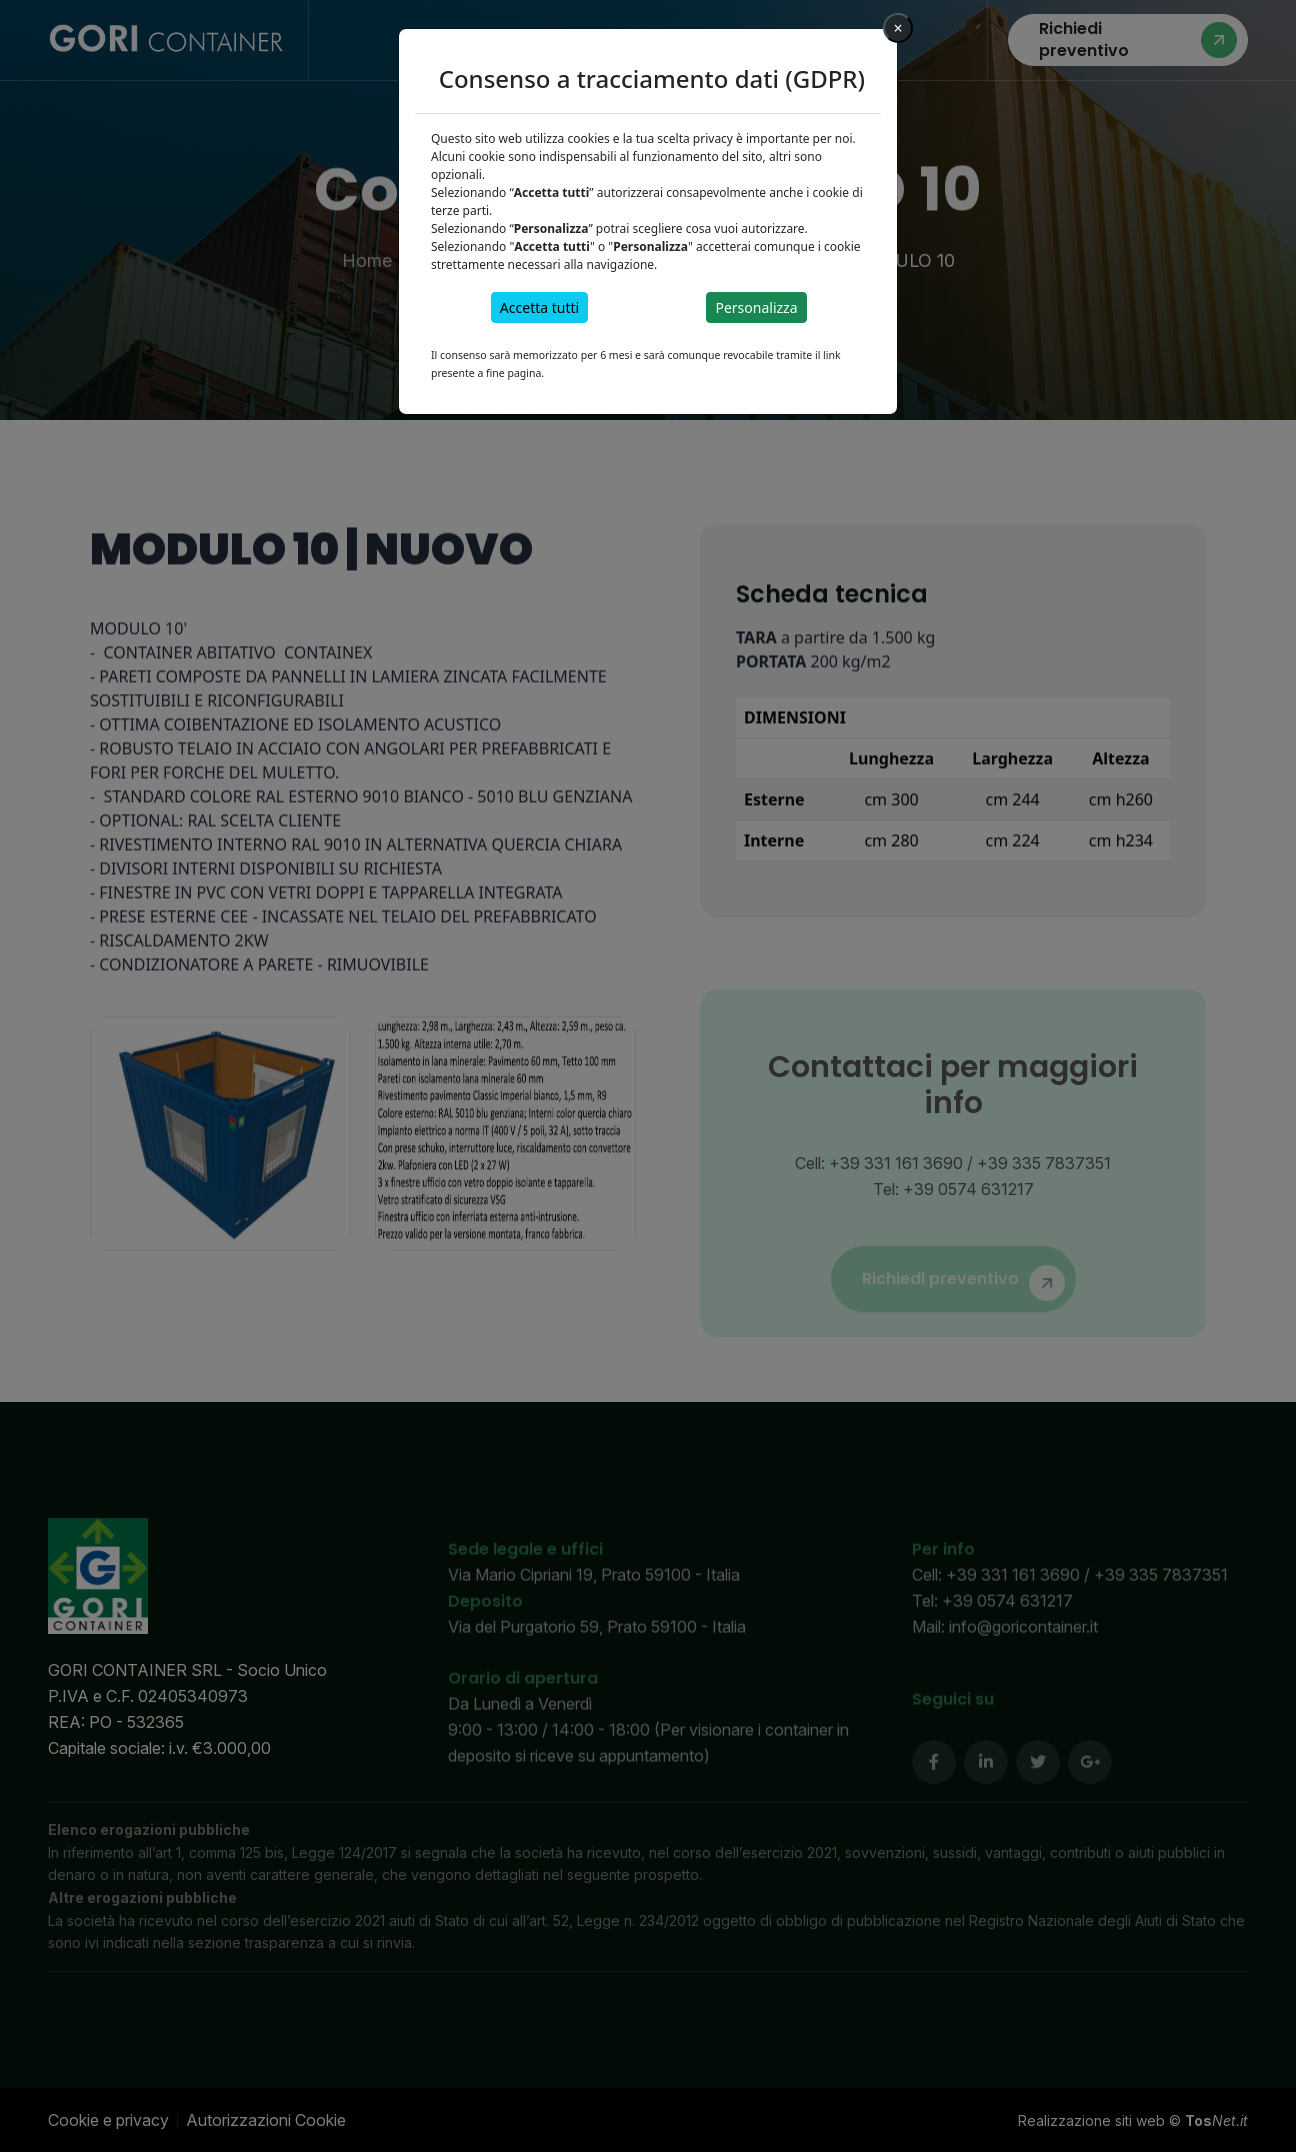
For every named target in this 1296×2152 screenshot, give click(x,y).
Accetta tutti (539, 307)
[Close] (898, 28)
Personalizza (756, 307)
